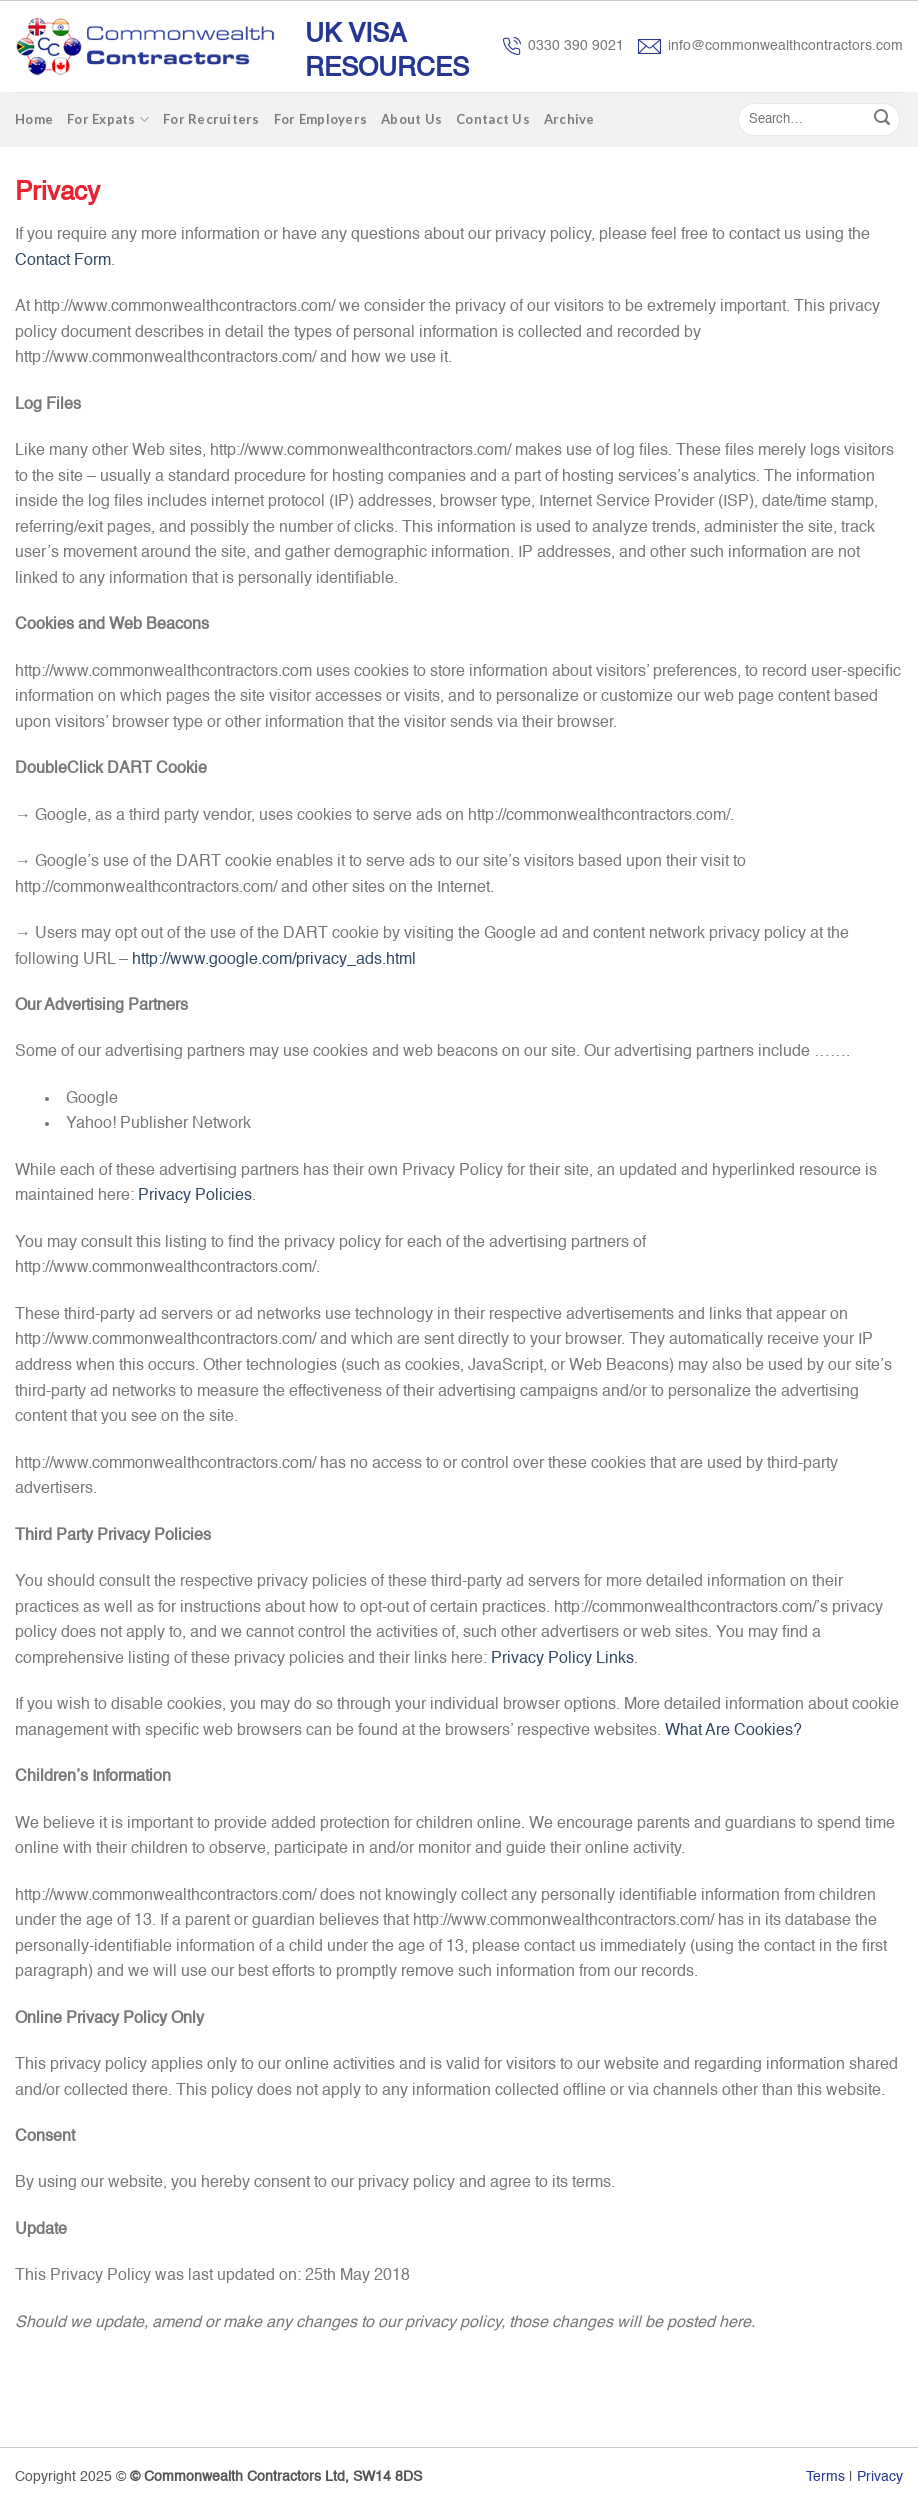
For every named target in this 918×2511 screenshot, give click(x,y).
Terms (825, 2477)
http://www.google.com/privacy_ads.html (274, 960)
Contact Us (493, 119)
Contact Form (63, 261)
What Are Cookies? (733, 1731)
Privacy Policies (195, 1196)
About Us (411, 119)
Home (34, 119)
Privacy (880, 2477)
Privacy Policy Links (562, 1659)
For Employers (320, 119)
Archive (569, 119)
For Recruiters (211, 119)
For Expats (108, 119)
